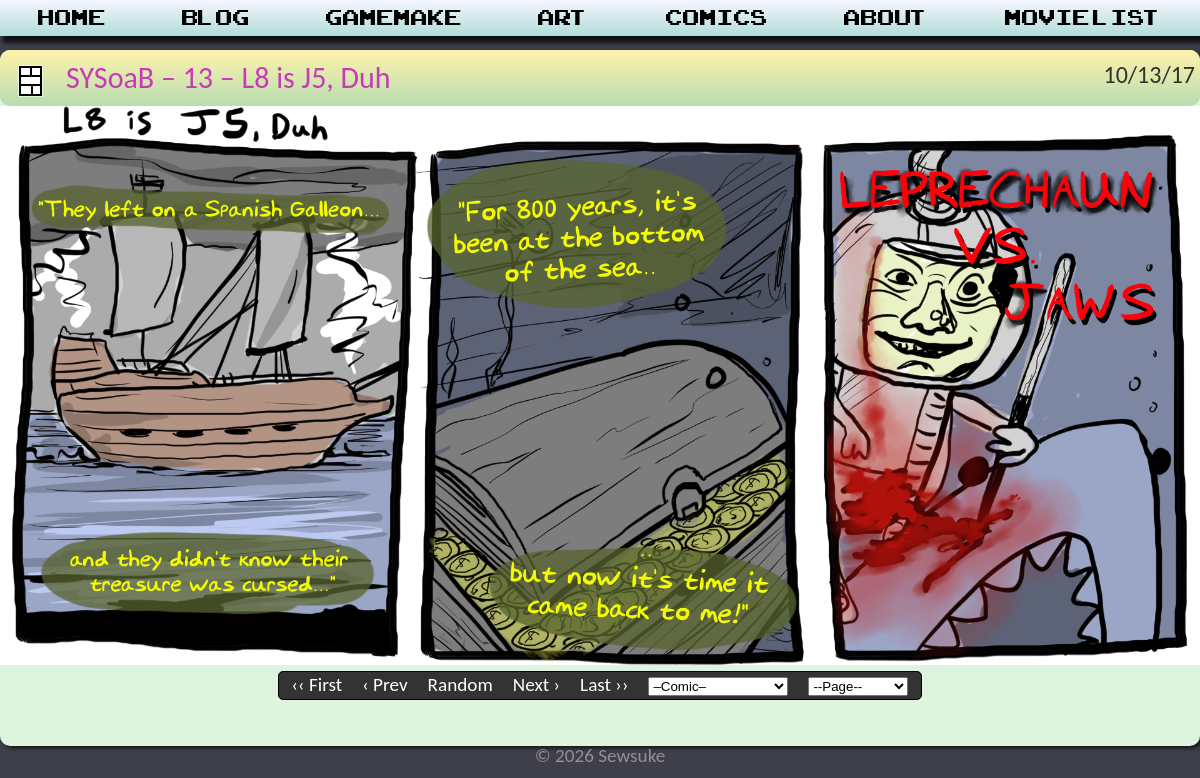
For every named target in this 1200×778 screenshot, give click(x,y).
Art (563, 18)
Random (460, 684)
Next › (536, 684)
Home (72, 18)
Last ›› (604, 684)
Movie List (1083, 18)
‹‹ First (317, 684)
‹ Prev (384, 684)
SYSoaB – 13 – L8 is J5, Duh (228, 77)
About (886, 18)
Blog (216, 18)
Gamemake (394, 18)
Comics (717, 18)
